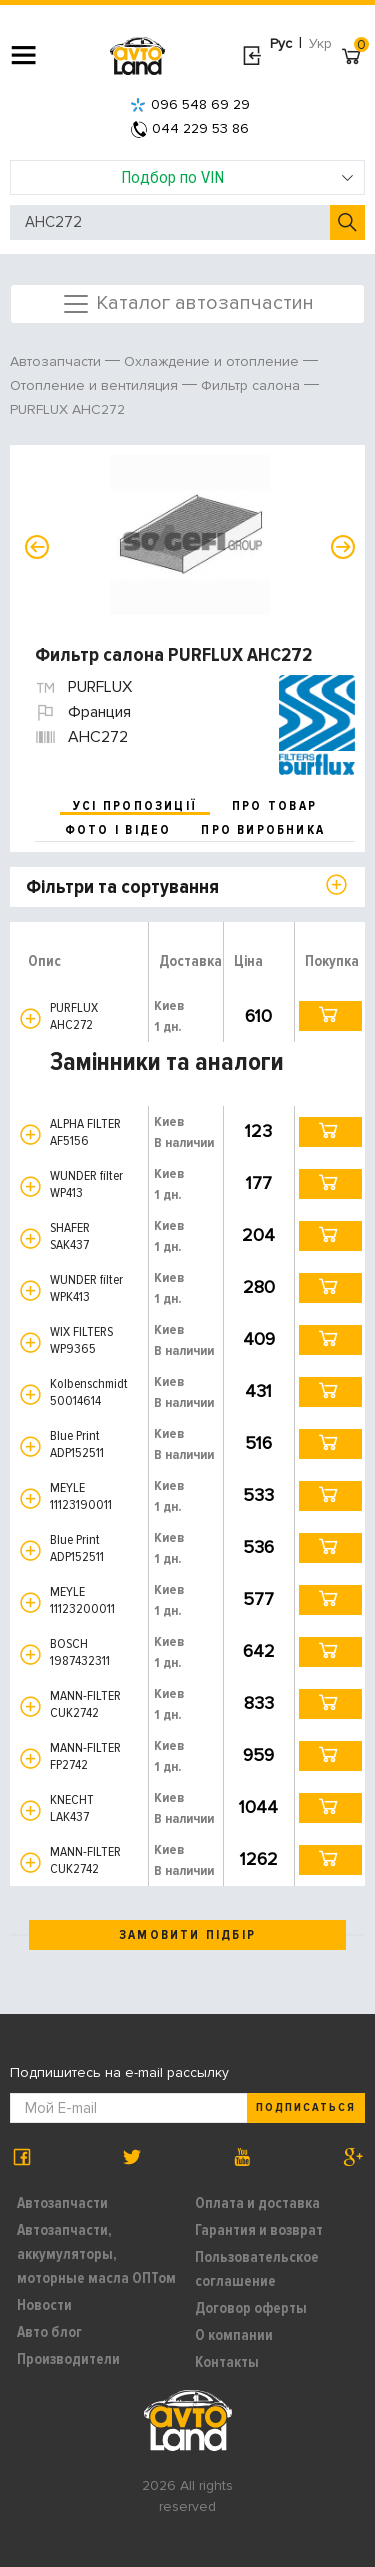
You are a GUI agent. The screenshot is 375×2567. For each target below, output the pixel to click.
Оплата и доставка (257, 2203)
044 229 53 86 (190, 128)
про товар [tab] (274, 806)
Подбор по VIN (237, 177)
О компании (234, 2335)
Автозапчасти (62, 2203)
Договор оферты (251, 2308)
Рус (281, 43)
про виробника (263, 830)
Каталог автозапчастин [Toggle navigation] (187, 304)
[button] (30, 1018)
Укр (320, 43)
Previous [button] (37, 547)
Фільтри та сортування (122, 887)
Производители (68, 2359)
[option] (190, 535)
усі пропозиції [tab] (135, 806)
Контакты (227, 2362)
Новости (44, 2305)
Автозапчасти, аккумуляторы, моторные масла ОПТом (96, 2254)
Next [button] (343, 547)
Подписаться (306, 2107)
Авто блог (49, 2332)
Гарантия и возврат (259, 2230)
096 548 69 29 (190, 104)
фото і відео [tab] (118, 830)
